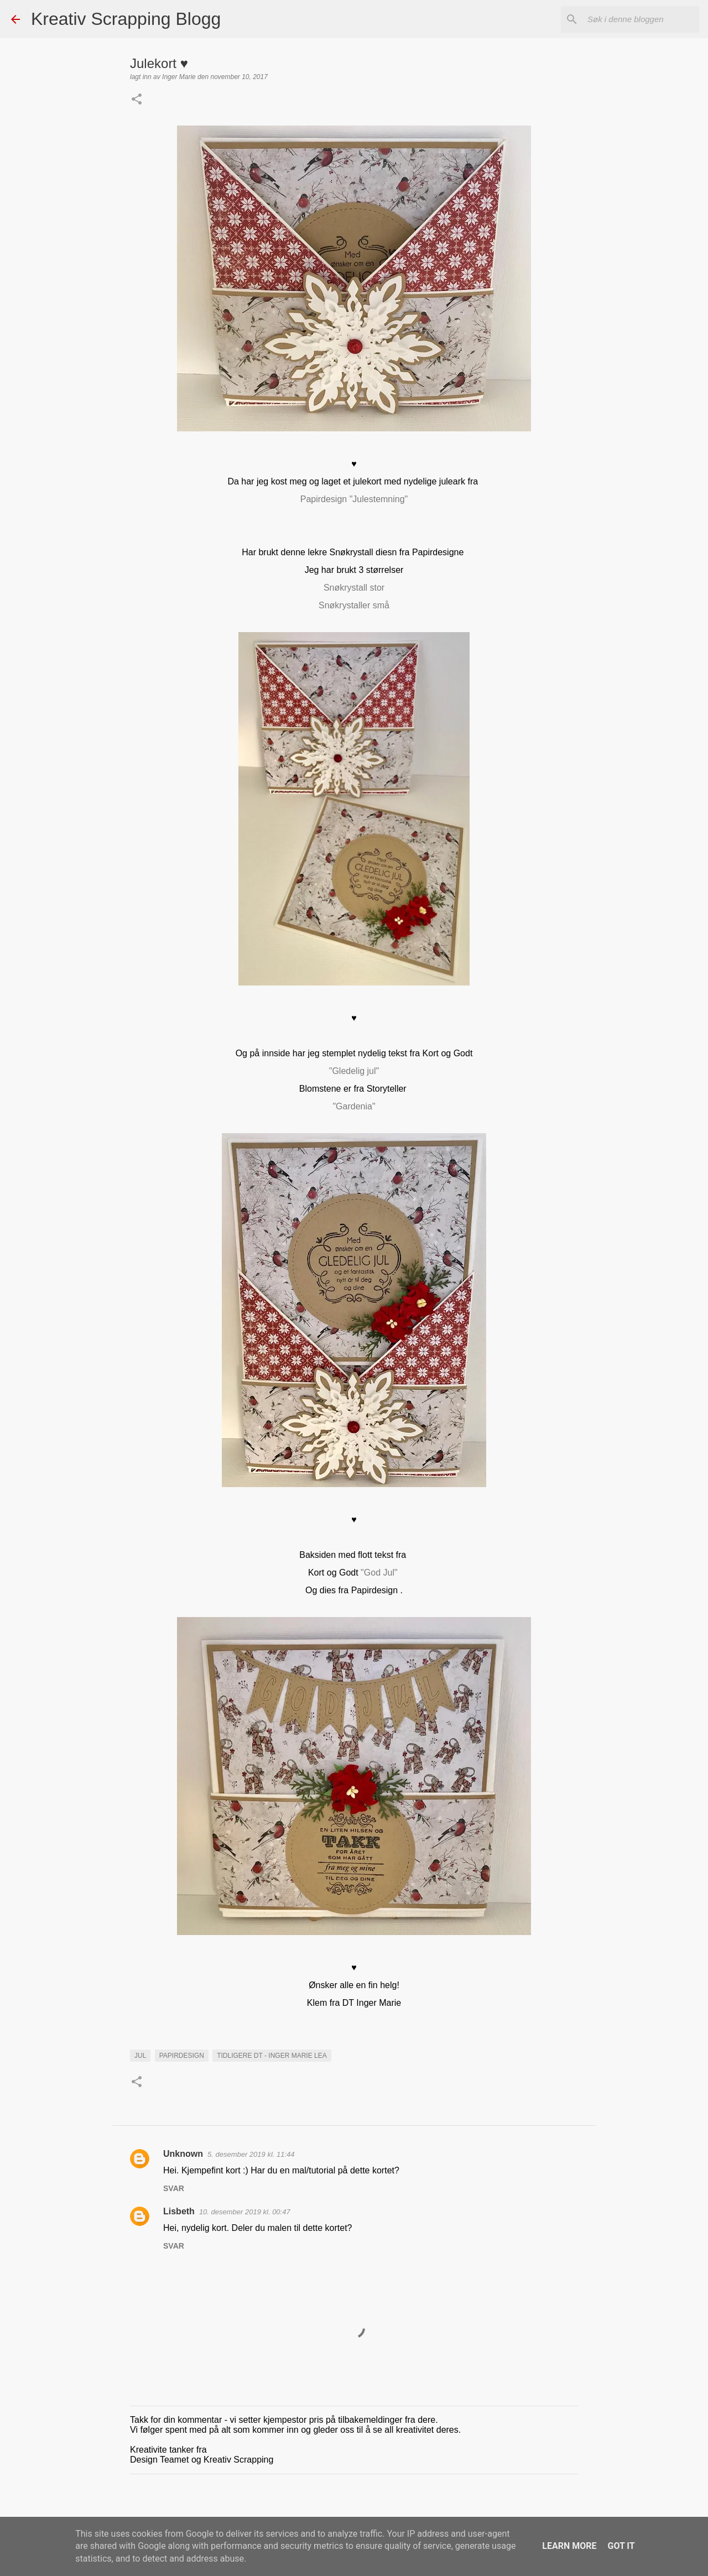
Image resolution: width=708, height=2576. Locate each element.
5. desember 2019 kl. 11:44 (251, 2154)
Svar (173, 2188)
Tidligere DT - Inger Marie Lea (271, 2055)
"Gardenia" (353, 1106)
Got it (620, 2546)
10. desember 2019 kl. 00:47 (244, 2212)
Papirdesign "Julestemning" (354, 499)
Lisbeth (179, 2211)
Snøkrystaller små (354, 605)
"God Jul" (380, 1572)
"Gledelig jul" (354, 1071)
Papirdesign (181, 2055)
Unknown (183, 2153)
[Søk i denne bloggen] (641, 19)
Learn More (569, 2546)
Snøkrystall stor (354, 587)
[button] (136, 100)
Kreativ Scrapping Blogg (126, 19)
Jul (140, 2055)
